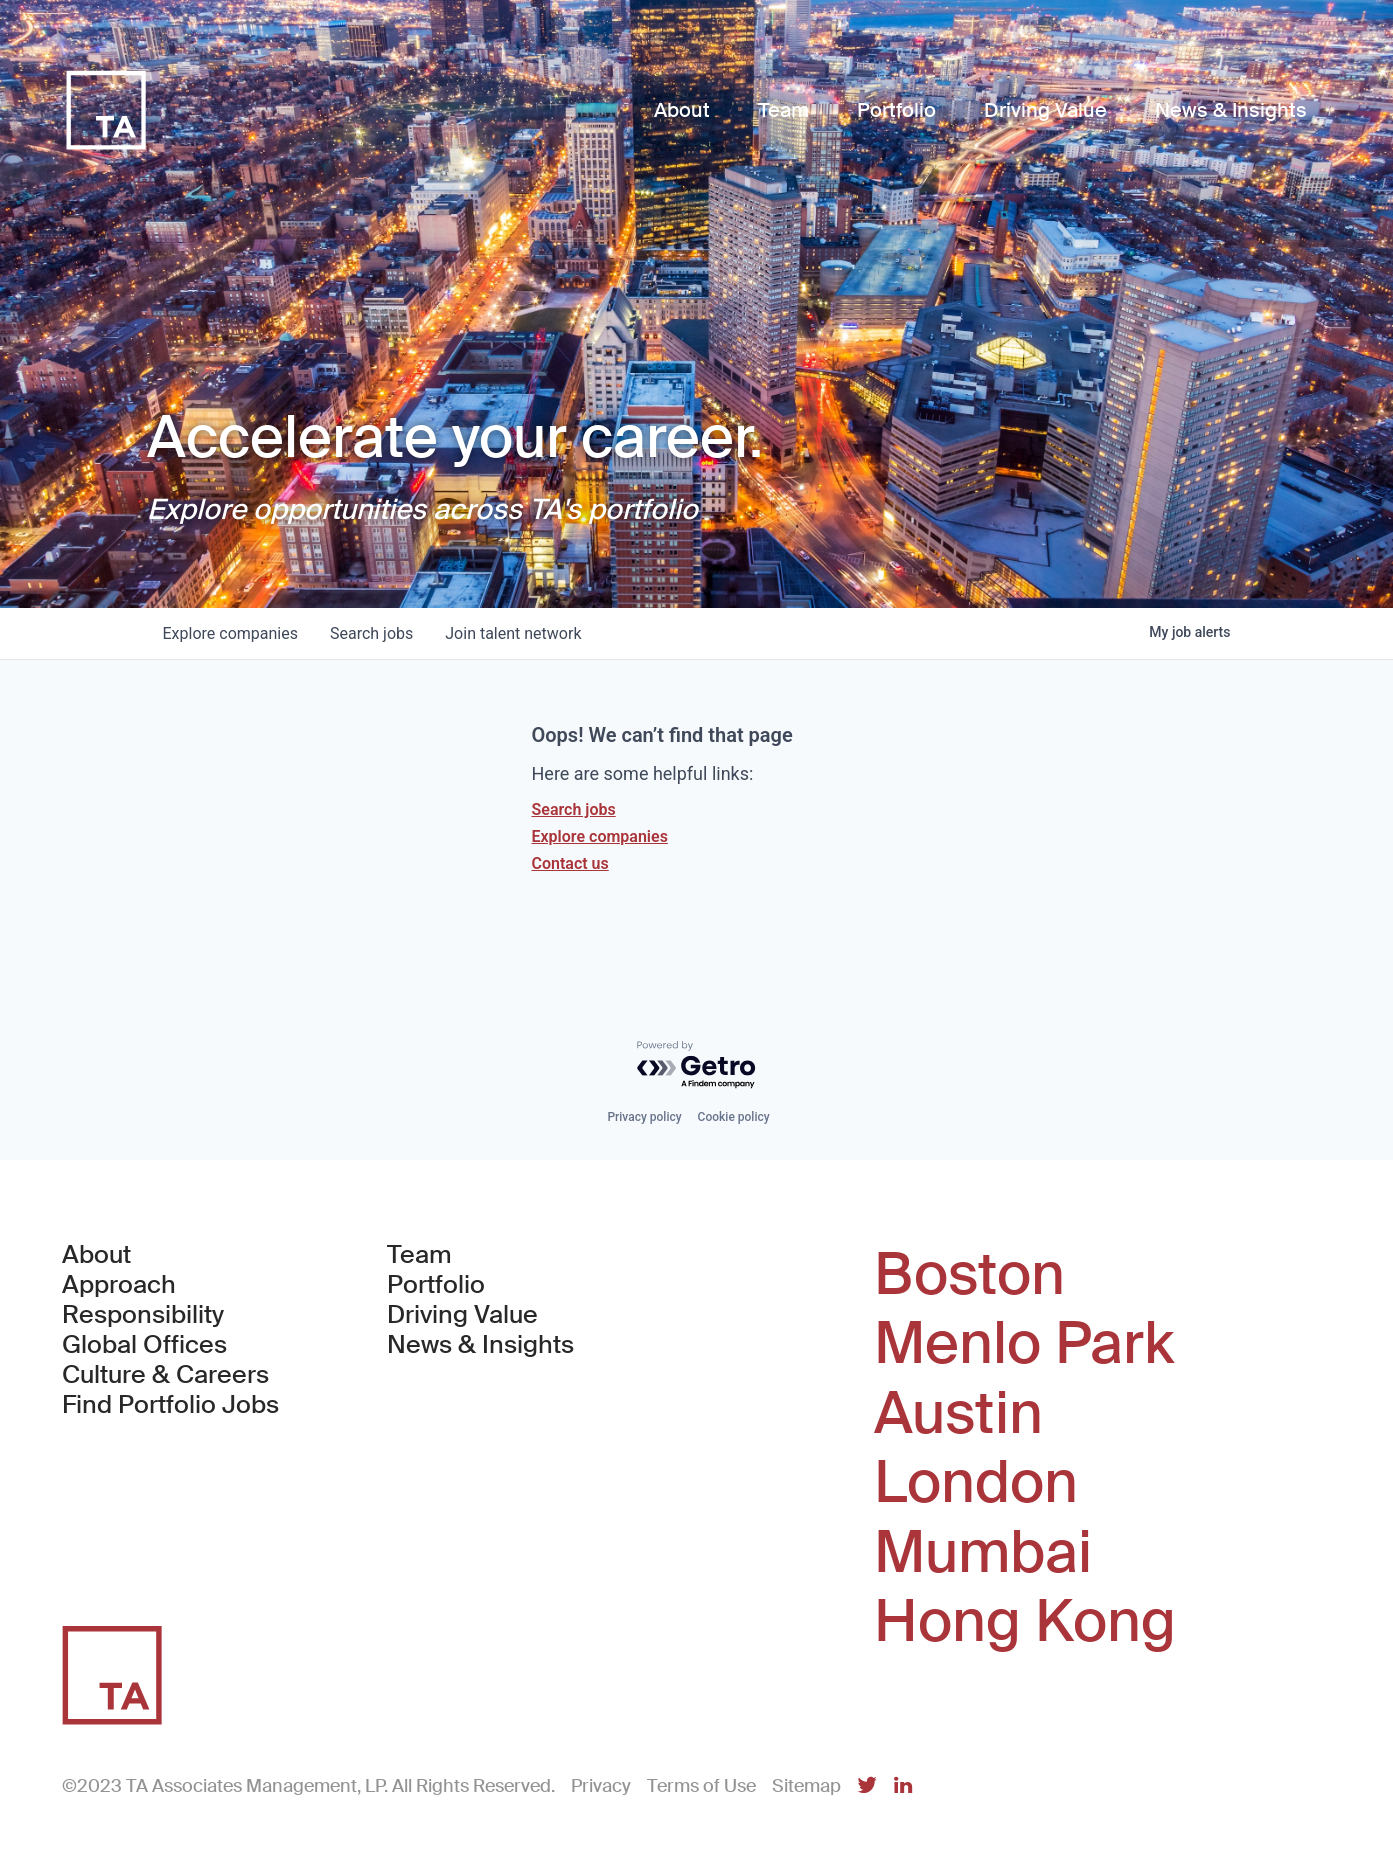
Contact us (570, 863)
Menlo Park (1024, 1344)
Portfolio (436, 1285)
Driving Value (462, 1315)
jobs (371, 633)
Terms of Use (701, 1786)
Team (419, 1255)
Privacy (601, 1786)
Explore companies (600, 836)
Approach (119, 1285)
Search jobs (574, 809)
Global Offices (144, 1345)
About (96, 1255)
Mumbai (983, 1553)
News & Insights (480, 1345)
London (976, 1483)
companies (230, 633)
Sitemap (806, 1786)
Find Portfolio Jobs (170, 1405)
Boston (969, 1275)
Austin (958, 1414)
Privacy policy (644, 1117)
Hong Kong (1025, 1622)
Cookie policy (734, 1117)
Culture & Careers (165, 1375)
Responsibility (143, 1315)
